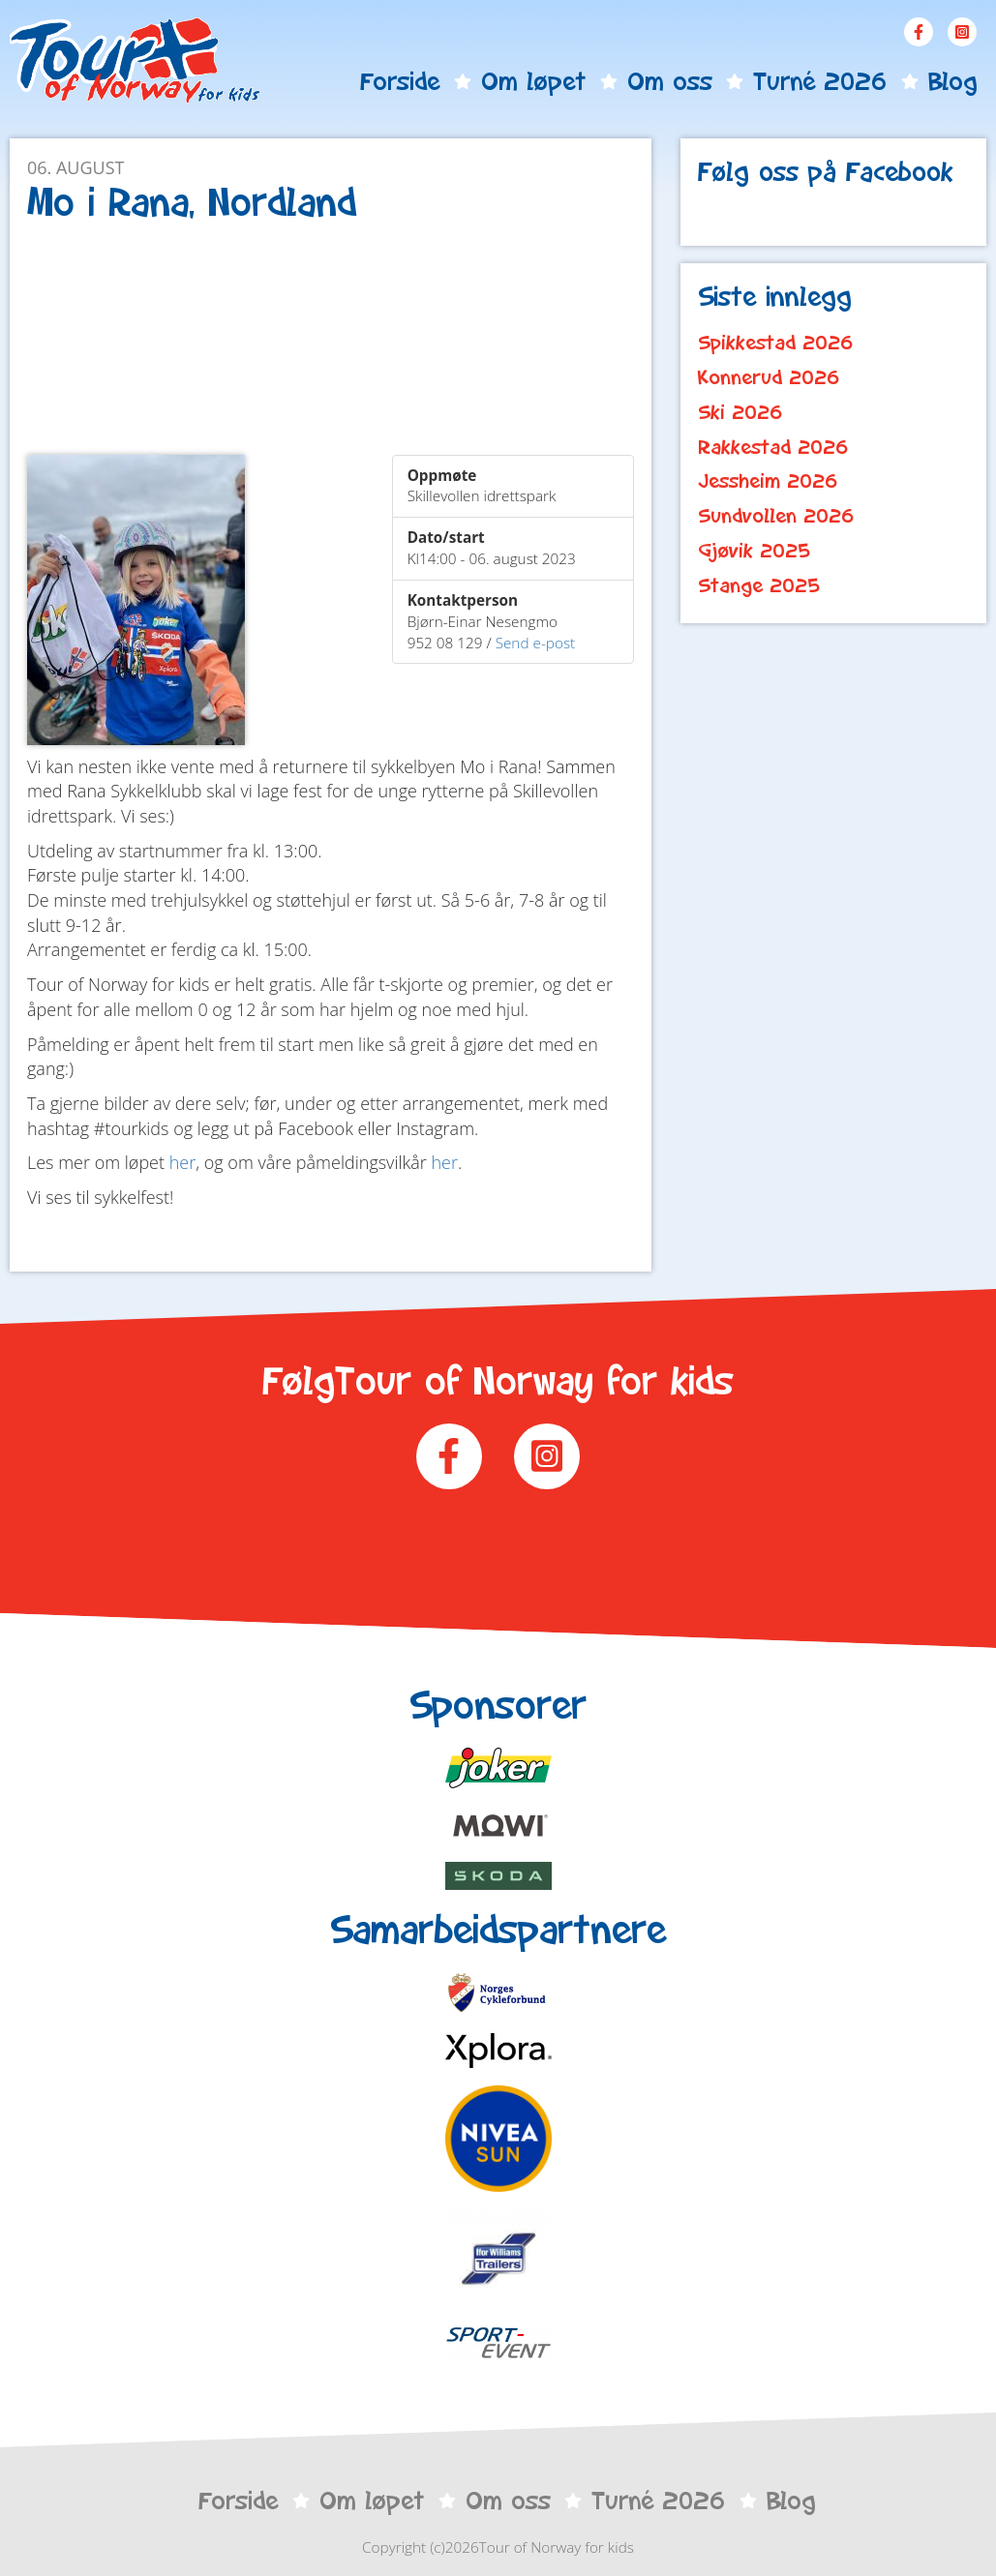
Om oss (669, 81)
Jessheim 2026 (768, 481)
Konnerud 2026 (769, 377)
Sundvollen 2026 (776, 515)
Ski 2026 (740, 412)
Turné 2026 (820, 81)
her (182, 1162)
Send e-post (536, 642)
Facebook (918, 31)
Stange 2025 (759, 585)
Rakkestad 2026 (773, 447)
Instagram (962, 31)
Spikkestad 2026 (776, 342)
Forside (399, 81)
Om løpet (533, 81)
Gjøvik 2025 (754, 550)
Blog (952, 81)
